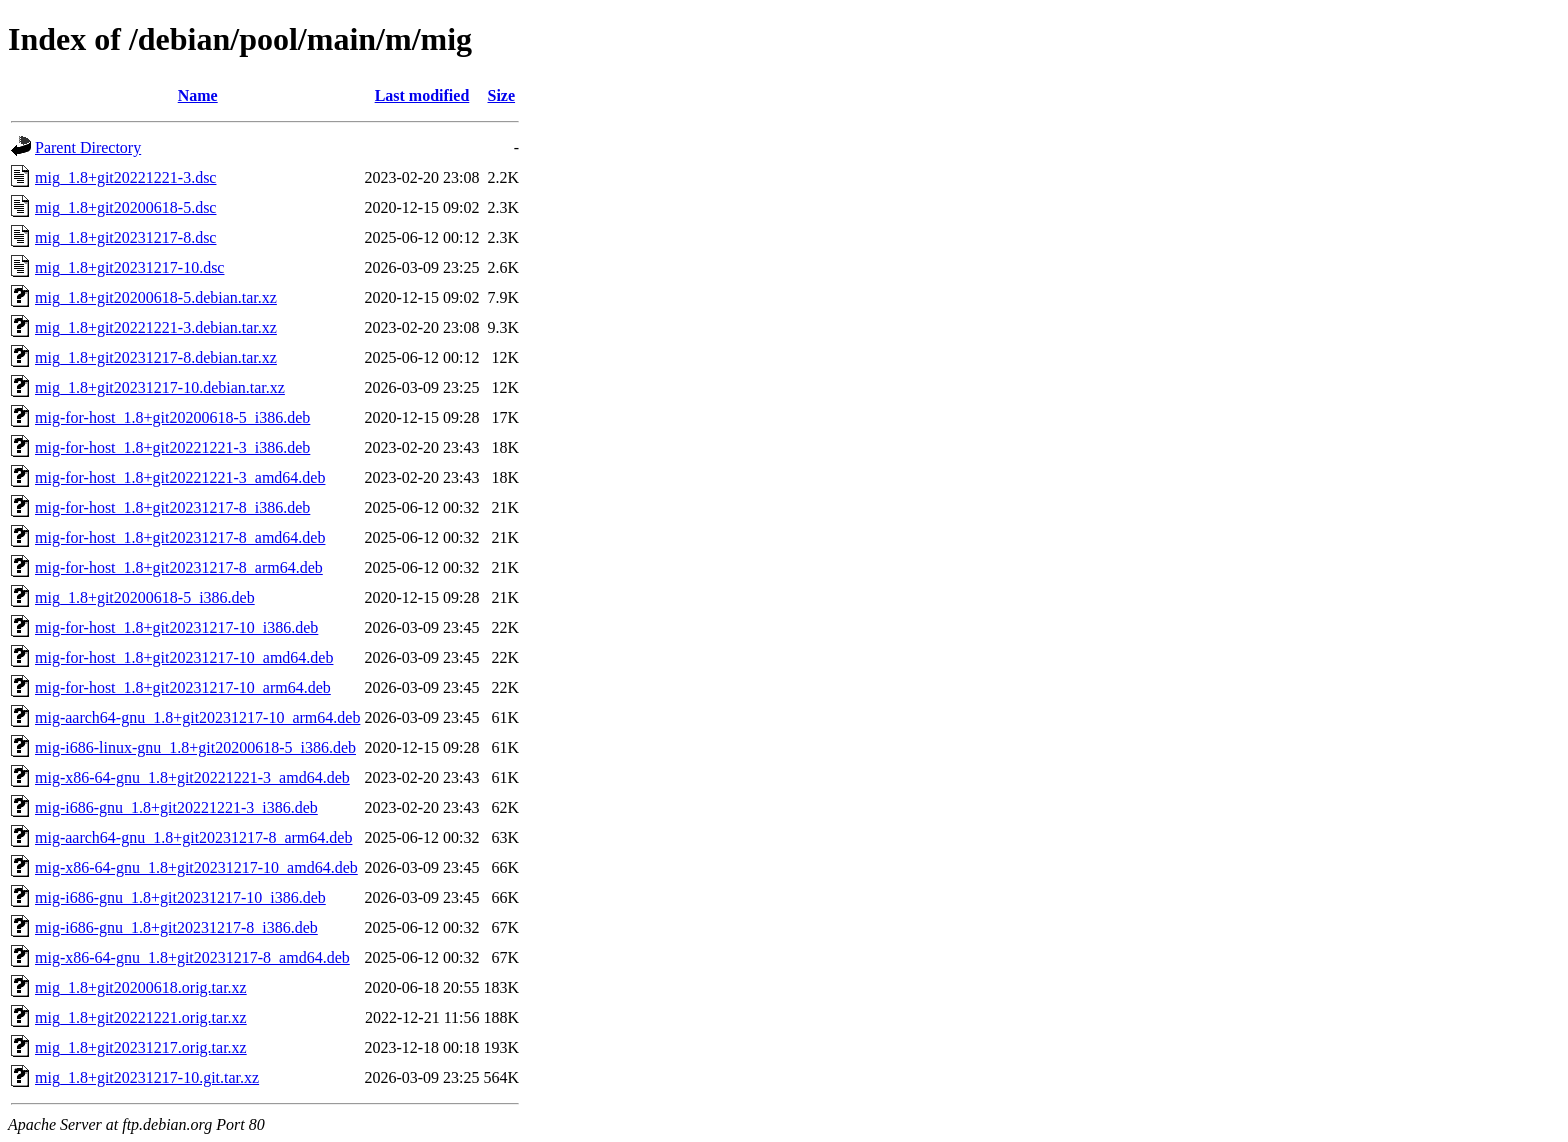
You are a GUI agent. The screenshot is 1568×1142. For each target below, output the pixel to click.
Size (502, 95)
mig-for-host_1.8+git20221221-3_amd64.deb (180, 477)
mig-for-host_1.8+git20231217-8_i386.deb (172, 507)
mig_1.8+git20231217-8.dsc (125, 237)
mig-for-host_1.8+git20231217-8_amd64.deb (180, 537)
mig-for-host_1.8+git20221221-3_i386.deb (172, 447)
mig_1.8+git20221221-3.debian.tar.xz (156, 327)
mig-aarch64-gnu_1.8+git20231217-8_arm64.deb (193, 837)
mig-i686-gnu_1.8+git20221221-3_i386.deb (176, 807)
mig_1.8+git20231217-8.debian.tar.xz (156, 357)
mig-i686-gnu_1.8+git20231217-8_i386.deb (176, 927)
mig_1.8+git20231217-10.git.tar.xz (147, 1077)
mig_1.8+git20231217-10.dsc (129, 267)
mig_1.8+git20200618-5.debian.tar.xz (156, 297)
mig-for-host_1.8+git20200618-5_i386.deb (172, 417)
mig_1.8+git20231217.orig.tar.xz (141, 1047)
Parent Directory (88, 147)
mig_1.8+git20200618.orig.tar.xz (141, 987)
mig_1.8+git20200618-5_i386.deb (145, 597)
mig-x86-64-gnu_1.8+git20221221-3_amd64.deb (192, 777)
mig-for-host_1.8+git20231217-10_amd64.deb (184, 657)
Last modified (422, 95)
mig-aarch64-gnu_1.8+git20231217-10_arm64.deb (197, 717)
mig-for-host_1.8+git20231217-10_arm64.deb (183, 687)
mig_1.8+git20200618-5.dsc (125, 207)
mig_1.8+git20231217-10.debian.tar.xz (160, 387)
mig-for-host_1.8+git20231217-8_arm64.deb (179, 567)
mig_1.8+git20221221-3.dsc (125, 177)
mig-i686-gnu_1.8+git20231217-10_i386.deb (180, 897)
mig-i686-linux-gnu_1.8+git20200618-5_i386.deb (195, 747)
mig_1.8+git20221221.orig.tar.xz (141, 1017)
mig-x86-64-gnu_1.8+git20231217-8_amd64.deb (192, 957)
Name (198, 95)
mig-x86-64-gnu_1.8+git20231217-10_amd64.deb (196, 867)
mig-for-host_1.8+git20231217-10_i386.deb (176, 627)
